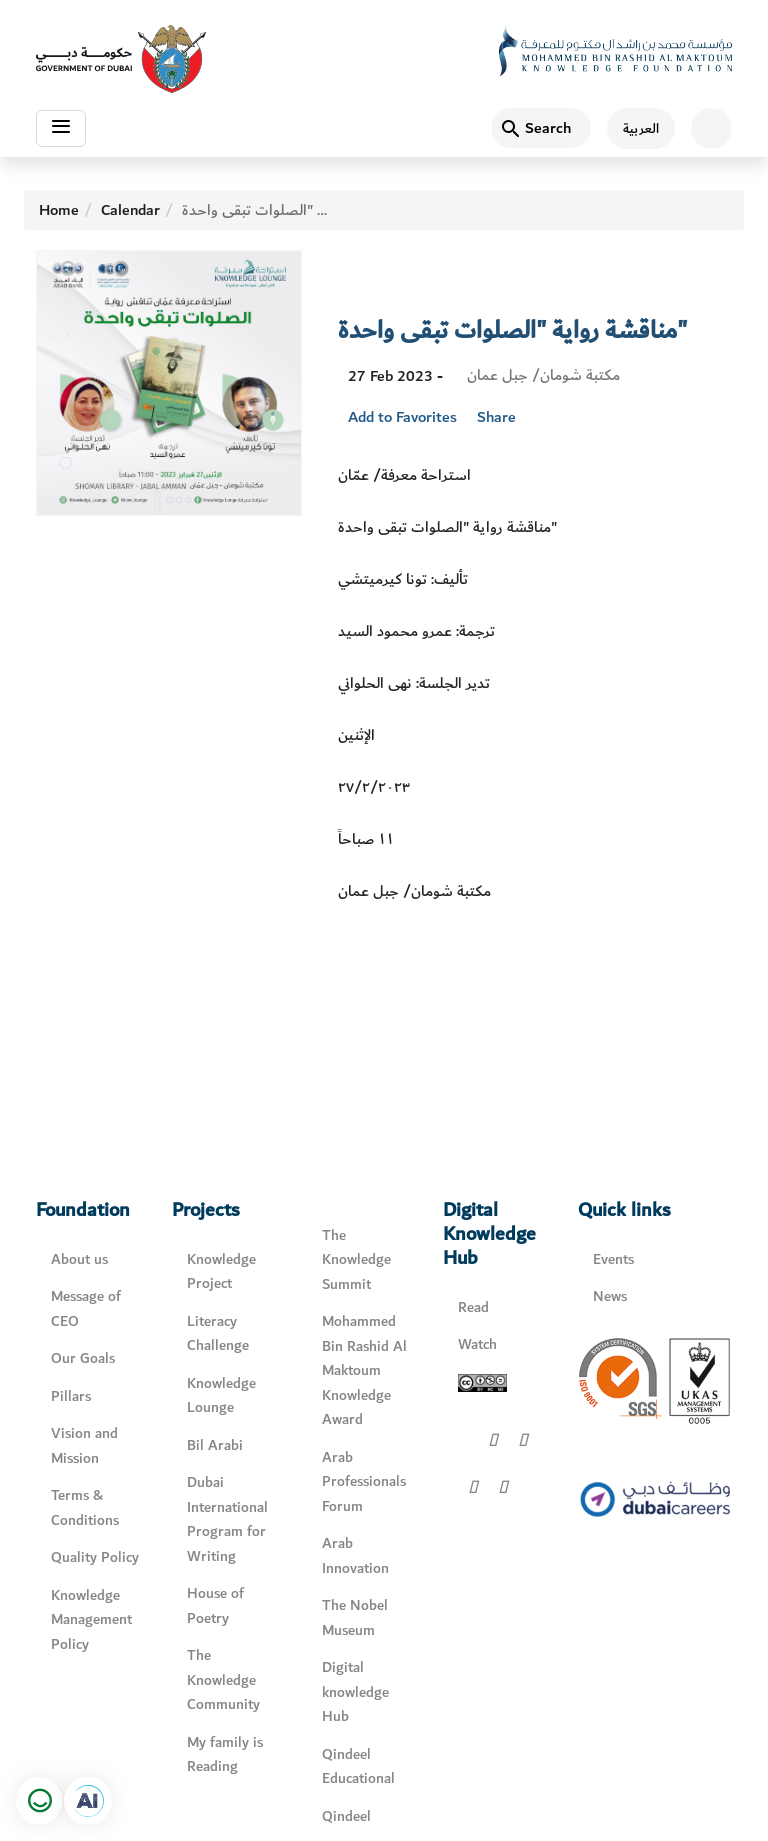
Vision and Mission (84, 1446)
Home (59, 210)
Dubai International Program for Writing (227, 1519)
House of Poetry (215, 1606)
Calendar (130, 210)
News (610, 1296)
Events (613, 1259)
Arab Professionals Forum (364, 1482)
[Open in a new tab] (88, 1801)
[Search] (541, 128)
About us (79, 1259)
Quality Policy (95, 1557)
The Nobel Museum (355, 1618)
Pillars (71, 1396)
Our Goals (83, 1358)
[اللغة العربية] (633, 128)
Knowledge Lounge (221, 1396)
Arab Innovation (355, 1556)
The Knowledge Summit (356, 1260)
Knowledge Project (221, 1272)
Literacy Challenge (218, 1334)
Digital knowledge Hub (355, 1692)
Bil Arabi (215, 1445)
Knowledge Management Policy (91, 1620)
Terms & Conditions (85, 1508)
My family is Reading (225, 1755)
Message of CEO (86, 1309)
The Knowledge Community (223, 1680)
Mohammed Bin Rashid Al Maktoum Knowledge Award (364, 1370)
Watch (477, 1344)
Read (473, 1307)
